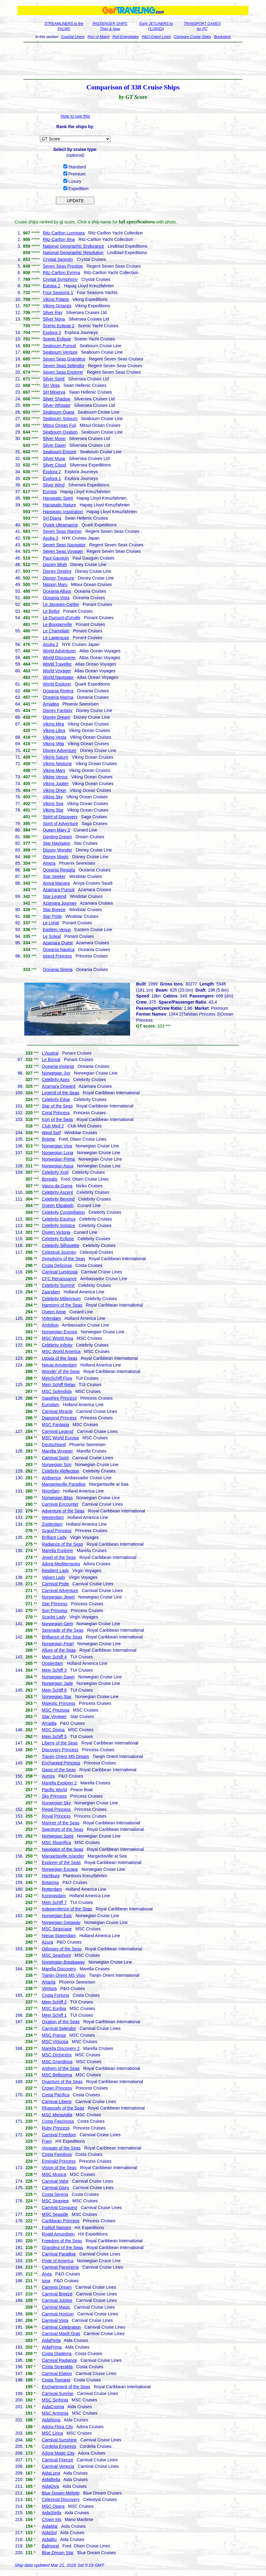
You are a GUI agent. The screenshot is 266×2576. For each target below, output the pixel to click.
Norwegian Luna (57, 1152)
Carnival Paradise (59, 2254)
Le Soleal (52, 936)
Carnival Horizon (57, 2313)
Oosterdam (52, 1663)
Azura (47, 1942)
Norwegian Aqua (57, 1165)
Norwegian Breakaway (63, 1962)
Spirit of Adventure (60, 823)
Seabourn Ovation (60, 432)
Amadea (51, 704)
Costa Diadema (57, 2353)
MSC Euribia (54, 2008)
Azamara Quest (58, 942)
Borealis (50, 1179)
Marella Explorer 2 (59, 1782)
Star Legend (54, 896)
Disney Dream (56, 717)
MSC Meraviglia (57, 2114)
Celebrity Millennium (61, 1298)
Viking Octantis (57, 305)
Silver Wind (54, 484)
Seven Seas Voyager (63, 551)
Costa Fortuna (55, 1995)
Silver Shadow (56, 398)
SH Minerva (54, 392)
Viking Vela (53, 743)
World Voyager (57, 670)
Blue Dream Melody (61, 2493)
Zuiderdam (52, 1524)
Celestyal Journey (59, 1252)
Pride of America (57, 2260)
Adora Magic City (58, 2453)
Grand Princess (56, 1530)
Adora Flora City (57, 2426)
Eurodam (50, 1404)
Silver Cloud (54, 464)
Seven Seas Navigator (64, 544)
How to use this (75, 116)
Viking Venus (55, 776)
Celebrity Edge (56, 1099)
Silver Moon (54, 438)
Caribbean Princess (60, 2220)
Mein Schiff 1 (54, 2015)
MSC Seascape (57, 1928)
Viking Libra (54, 730)
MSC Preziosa (55, 1710)
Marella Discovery (59, 1968)
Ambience (51, 1477)
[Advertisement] (133, 61)
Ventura (49, 1988)
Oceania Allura (57, 591)
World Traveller (57, 664)
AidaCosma (53, 2406)
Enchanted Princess (61, 1762)
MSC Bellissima (57, 2074)
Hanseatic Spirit (58, 498)
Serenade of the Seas (62, 1630)
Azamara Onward (58, 1086)
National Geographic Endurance (73, 246)
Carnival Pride (55, 1583)
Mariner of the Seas (60, 1822)
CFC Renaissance (59, 1278)
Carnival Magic (56, 2307)
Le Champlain (56, 630)
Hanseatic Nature (59, 504)
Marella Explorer (57, 1550)
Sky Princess (54, 1796)
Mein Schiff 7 (54, 1902)
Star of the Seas (57, 1105)
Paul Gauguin (56, 558)
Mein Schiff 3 (54, 1670)
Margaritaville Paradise (63, 1484)
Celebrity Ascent (57, 1192)
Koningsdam (54, 1895)
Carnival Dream (57, 2287)
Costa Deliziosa (57, 1265)
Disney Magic (56, 856)
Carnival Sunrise (57, 2393)
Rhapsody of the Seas (63, 2108)
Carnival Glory (55, 2187)
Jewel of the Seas (59, 1557)
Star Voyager (54, 1716)
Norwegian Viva (57, 1145)
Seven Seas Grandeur (64, 358)
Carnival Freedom (59, 2134)
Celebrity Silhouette (60, 1245)
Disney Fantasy (57, 710)
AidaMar (50, 2526)
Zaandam (51, 1291)
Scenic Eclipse (57, 338)
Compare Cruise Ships (192, 37)
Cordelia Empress (59, 2446)
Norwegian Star (57, 1696)
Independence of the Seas (67, 1908)
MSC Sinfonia (55, 2399)
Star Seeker (54, 876)
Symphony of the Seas (63, 1258)
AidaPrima (52, 2347)
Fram (47, 2141)
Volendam (51, 1318)
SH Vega (51, 385)
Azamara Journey (60, 903)
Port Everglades (126, 37)
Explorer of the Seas (61, 1862)
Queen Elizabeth (58, 1205)
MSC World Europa (60, 1437)
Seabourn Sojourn (60, 418)
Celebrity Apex (55, 1079)
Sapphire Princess (59, 1398)
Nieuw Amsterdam (59, 1365)
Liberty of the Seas (60, 1742)
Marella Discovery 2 (61, 2048)
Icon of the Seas (57, 1119)
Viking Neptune (57, 763)
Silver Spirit (54, 378)
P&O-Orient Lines (156, 37)
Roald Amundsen (58, 2234)
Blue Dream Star (57, 2552)
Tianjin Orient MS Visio (63, 1975)
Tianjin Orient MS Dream (65, 1756)
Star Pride (52, 916)
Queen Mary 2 (56, 830)
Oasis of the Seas (59, 1769)
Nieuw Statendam (59, 1935)
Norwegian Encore (59, 1331)
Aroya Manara (56, 883)
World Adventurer (59, 650)
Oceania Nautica (59, 949)
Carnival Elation (57, 2373)
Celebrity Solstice (58, 1225)
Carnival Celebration (61, 2327)
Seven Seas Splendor (63, 365)
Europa (50, 491)
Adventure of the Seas (63, 1510)
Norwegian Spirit (57, 1836)
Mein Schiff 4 (54, 1656)
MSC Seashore (56, 1955)
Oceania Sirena (58, 969)
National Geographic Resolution (73, 252)
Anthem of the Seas (61, 2068)
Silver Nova (54, 319)
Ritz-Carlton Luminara (64, 232)
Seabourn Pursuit (59, 345)
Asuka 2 (50, 644)
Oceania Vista (56, 597)
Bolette (48, 1139)
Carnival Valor (55, 2181)
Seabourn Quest (58, 412)
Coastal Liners (73, 37)
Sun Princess (54, 1610)
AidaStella (51, 2512)
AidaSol (49, 2532)
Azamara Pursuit (58, 889)
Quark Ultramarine (60, 524)
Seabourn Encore (59, 451)
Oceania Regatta (59, 869)
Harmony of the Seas (62, 1305)
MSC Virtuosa (55, 2041)
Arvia (47, 2273)
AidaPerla (51, 2340)
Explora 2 (52, 471)
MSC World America (61, 1351)
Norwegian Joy (56, 1073)
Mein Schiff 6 (54, 1690)
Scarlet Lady (54, 1616)
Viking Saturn (55, 757)
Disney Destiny (57, 571)
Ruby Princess (55, 2128)
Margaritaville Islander (63, 1856)
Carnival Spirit (55, 1457)
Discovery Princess (60, 1749)
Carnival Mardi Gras (61, 2333)
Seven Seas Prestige (63, 266)
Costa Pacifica (55, 2094)
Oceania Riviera (58, 690)
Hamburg (51, 1875)
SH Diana (52, 518)
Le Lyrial (51, 922)
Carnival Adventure (60, 1590)
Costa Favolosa (57, 2154)
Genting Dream (57, 836)
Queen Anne (54, 1311)
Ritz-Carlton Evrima (61, 272)
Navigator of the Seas (62, 1849)
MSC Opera (53, 2506)
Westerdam (53, 1517)
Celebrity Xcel (55, 1172)
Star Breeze (54, 909)
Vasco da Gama (57, 1185)
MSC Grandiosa (57, 2061)
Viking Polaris (56, 299)
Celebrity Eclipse (58, 1238)
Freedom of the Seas (62, 2240)
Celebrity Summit (58, 1285)
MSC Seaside (55, 2214)
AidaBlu (49, 2539)
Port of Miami (98, 37)
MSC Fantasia (55, 1424)
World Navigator (58, 677)
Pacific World (54, 1789)
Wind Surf (51, 1132)
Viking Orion (54, 790)
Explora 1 (52, 478)
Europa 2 (51, 285)
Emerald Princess (59, 2161)
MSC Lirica (52, 2433)
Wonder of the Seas (61, 1371)
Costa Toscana (56, 2379)
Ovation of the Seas (61, 2021)
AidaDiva (50, 2486)
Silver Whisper (56, 405)
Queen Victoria (56, 1232)
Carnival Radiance (59, 2360)
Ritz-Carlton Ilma (59, 239)
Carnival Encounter (60, 1504)
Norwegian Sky (56, 1802)
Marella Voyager (57, 1451)
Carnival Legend (57, 1431)
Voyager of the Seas (61, 2147)
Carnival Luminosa (59, 1271)
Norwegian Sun (56, 1464)
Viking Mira (53, 724)
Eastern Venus (57, 929)
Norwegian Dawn (58, 1676)
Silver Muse (54, 458)
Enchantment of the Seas (66, 2386)
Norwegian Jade (57, 1683)
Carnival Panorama (60, 2267)
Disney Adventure (60, 750)
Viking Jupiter (56, 783)
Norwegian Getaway (61, 1922)
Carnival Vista (55, 2320)
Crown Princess (57, 2088)
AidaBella (51, 2479)
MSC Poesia (54, 2035)
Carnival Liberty (57, 2101)
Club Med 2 (53, 1125)
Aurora (48, 1776)
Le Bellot (51, 611)
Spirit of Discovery (60, 816)
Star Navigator (56, 843)
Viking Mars (54, 770)
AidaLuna (51, 2473)
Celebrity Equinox (59, 1219)
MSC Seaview (55, 2200)
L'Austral (50, 1053)
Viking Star (53, 810)
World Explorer (57, 684)
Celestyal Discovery (61, 2499)
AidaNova (51, 2419)
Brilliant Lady (54, 1537)
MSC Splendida (57, 1391)
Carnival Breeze (57, 2293)
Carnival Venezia (58, 2466)
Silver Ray (52, 312)
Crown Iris (51, 2519)
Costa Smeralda (57, 2366)
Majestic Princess (58, 1703)
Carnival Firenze (57, 2459)
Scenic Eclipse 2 (58, 325)
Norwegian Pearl (58, 1643)
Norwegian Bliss (57, 1497)
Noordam (51, 1491)
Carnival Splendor (59, 2028)
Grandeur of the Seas (62, 2247)
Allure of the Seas (59, 1650)
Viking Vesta (54, 737)
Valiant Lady (53, 1577)
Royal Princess (56, 1816)
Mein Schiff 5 (54, 1736)
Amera (49, 863)
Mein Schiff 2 (54, 2002)
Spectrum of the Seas (62, 1829)
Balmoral (50, 2545)
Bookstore (222, 37)
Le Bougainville (57, 624)
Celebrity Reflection (60, 1471)
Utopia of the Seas (59, 1358)
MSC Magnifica (56, 1842)
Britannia (50, 1882)
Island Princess (57, 956)
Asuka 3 (50, 538)
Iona (46, 2280)
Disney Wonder (57, 850)
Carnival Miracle (57, 1411)
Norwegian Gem (57, 1623)
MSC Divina (53, 1729)
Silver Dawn (54, 445)
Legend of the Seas (60, 1092)
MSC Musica (54, 2174)
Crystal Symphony (60, 279)
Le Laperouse (56, 637)
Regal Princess (56, 1809)
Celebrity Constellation (63, 1212)
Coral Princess (56, 1112)
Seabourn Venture (60, 352)
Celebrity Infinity (57, 1345)
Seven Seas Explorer (63, 372)
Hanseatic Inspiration (63, 511)
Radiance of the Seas (62, 1544)
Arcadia (49, 1723)
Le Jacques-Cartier (61, 604)
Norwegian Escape (60, 1869)
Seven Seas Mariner (62, 531)
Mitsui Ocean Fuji (59, 425)
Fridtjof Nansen (56, 2227)
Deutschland (54, 1444)
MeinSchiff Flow (57, 1378)
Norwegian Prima (58, 1159)
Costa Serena (55, 2194)
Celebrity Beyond (58, 1199)
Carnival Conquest (59, 2207)
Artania (48, 1982)
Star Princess (54, 1603)
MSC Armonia (55, 2413)
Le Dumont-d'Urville (62, 617)
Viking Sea (53, 803)
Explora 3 (52, 332)
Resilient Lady (55, 1570)
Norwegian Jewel (58, 1597)
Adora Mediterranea (61, 1563)
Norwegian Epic (57, 1915)
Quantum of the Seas (62, 2081)
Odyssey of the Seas (61, 1948)
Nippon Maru (55, 584)
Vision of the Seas (59, 2167)
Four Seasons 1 (58, 292)
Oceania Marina (58, 697)
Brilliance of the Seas (62, 1636)
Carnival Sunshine (59, 2439)
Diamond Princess (59, 1417)
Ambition (50, 1325)
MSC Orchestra (56, 2054)
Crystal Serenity (58, 259)
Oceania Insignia (58, 1066)
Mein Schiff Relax (58, 1384)
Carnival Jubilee (57, 2300)
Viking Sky (53, 796)
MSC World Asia (57, 1338)
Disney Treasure (58, 578)
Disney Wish (55, 564)
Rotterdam (52, 1889)
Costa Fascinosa (58, 2121)
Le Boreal (51, 1059)
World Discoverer (59, 657)
